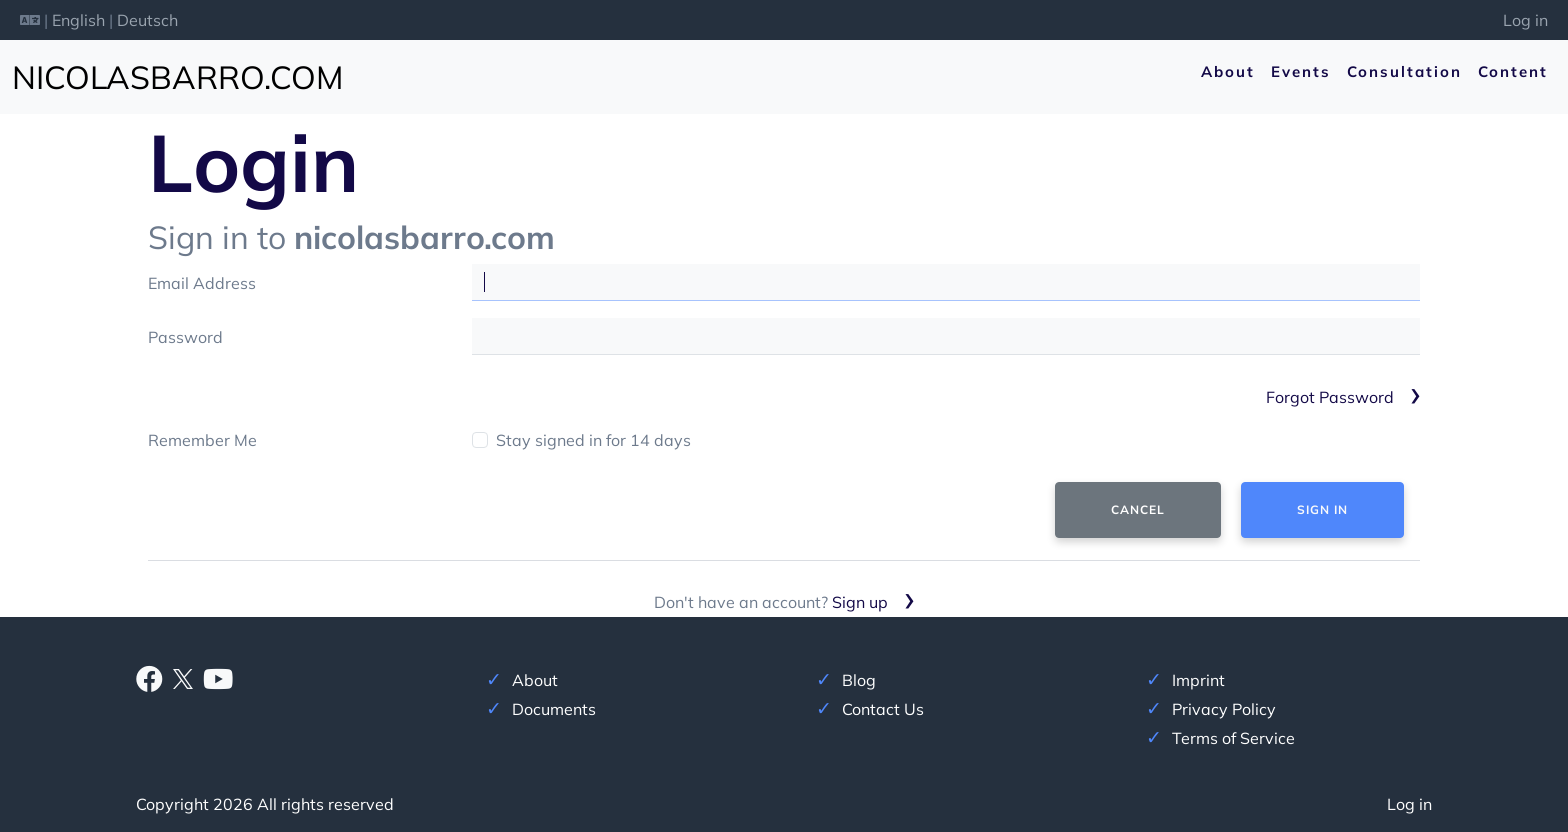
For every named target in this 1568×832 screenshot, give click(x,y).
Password (185, 337)
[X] (183, 677)
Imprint (1198, 680)
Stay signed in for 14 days (593, 440)
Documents (554, 709)
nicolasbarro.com (177, 77)
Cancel (1138, 509)
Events (1301, 71)
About (1228, 71)
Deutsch (147, 20)
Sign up (860, 602)
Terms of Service (1233, 738)
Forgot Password (1330, 397)
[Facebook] (149, 683)
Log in (1525, 20)
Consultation (1404, 71)
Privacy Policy (1224, 709)
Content (1513, 71)
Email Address (202, 283)
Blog (859, 680)
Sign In (1322, 509)
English (78, 20)
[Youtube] (218, 683)
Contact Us (883, 709)
